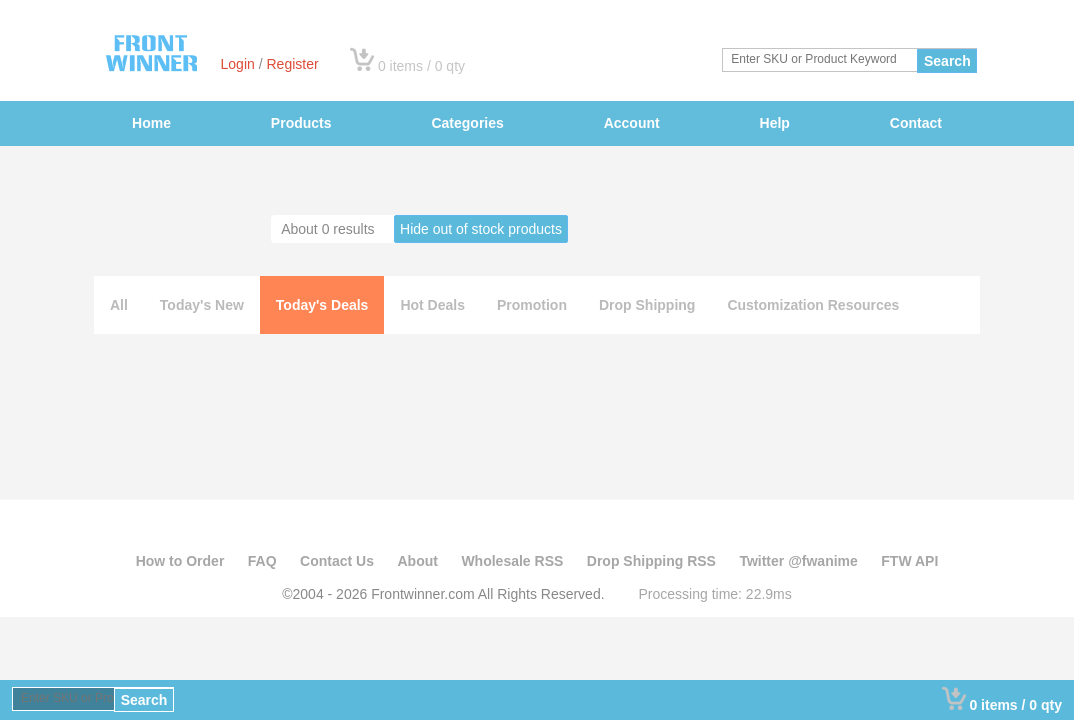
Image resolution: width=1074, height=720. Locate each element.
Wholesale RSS (512, 561)
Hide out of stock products (481, 229)
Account (632, 123)
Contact (916, 123)
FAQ (262, 561)
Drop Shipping (647, 305)
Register (292, 64)
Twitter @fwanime (798, 561)
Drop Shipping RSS (651, 561)
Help (775, 123)
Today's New (202, 305)
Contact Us (337, 561)
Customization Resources (813, 305)
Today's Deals (322, 305)
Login (238, 64)
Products (301, 123)
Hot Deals (432, 305)
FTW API (909, 561)
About (417, 561)
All (119, 305)
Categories (467, 123)
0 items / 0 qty (421, 66)
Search (947, 61)
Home (151, 123)
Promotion (532, 305)
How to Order (180, 561)
